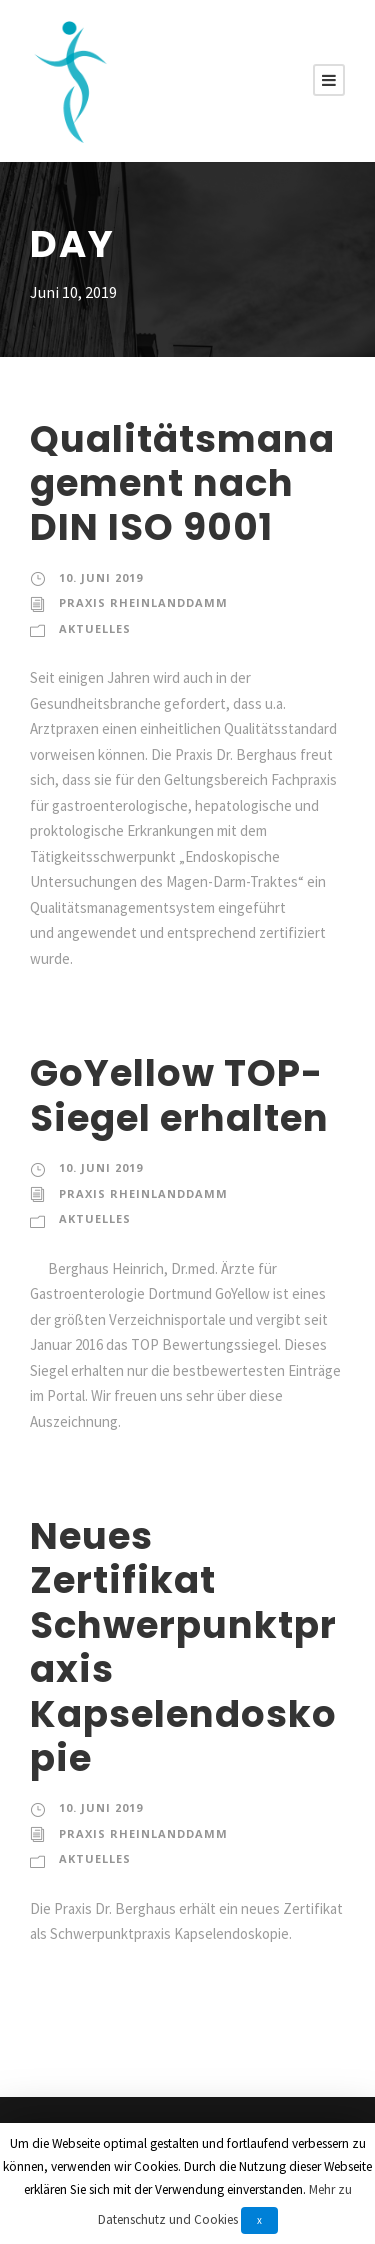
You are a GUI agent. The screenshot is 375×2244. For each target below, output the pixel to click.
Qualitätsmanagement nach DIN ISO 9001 (182, 483)
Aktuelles (95, 628)
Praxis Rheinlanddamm (143, 602)
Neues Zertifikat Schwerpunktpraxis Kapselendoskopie (183, 1647)
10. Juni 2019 (101, 577)
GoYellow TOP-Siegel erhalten (179, 1095)
